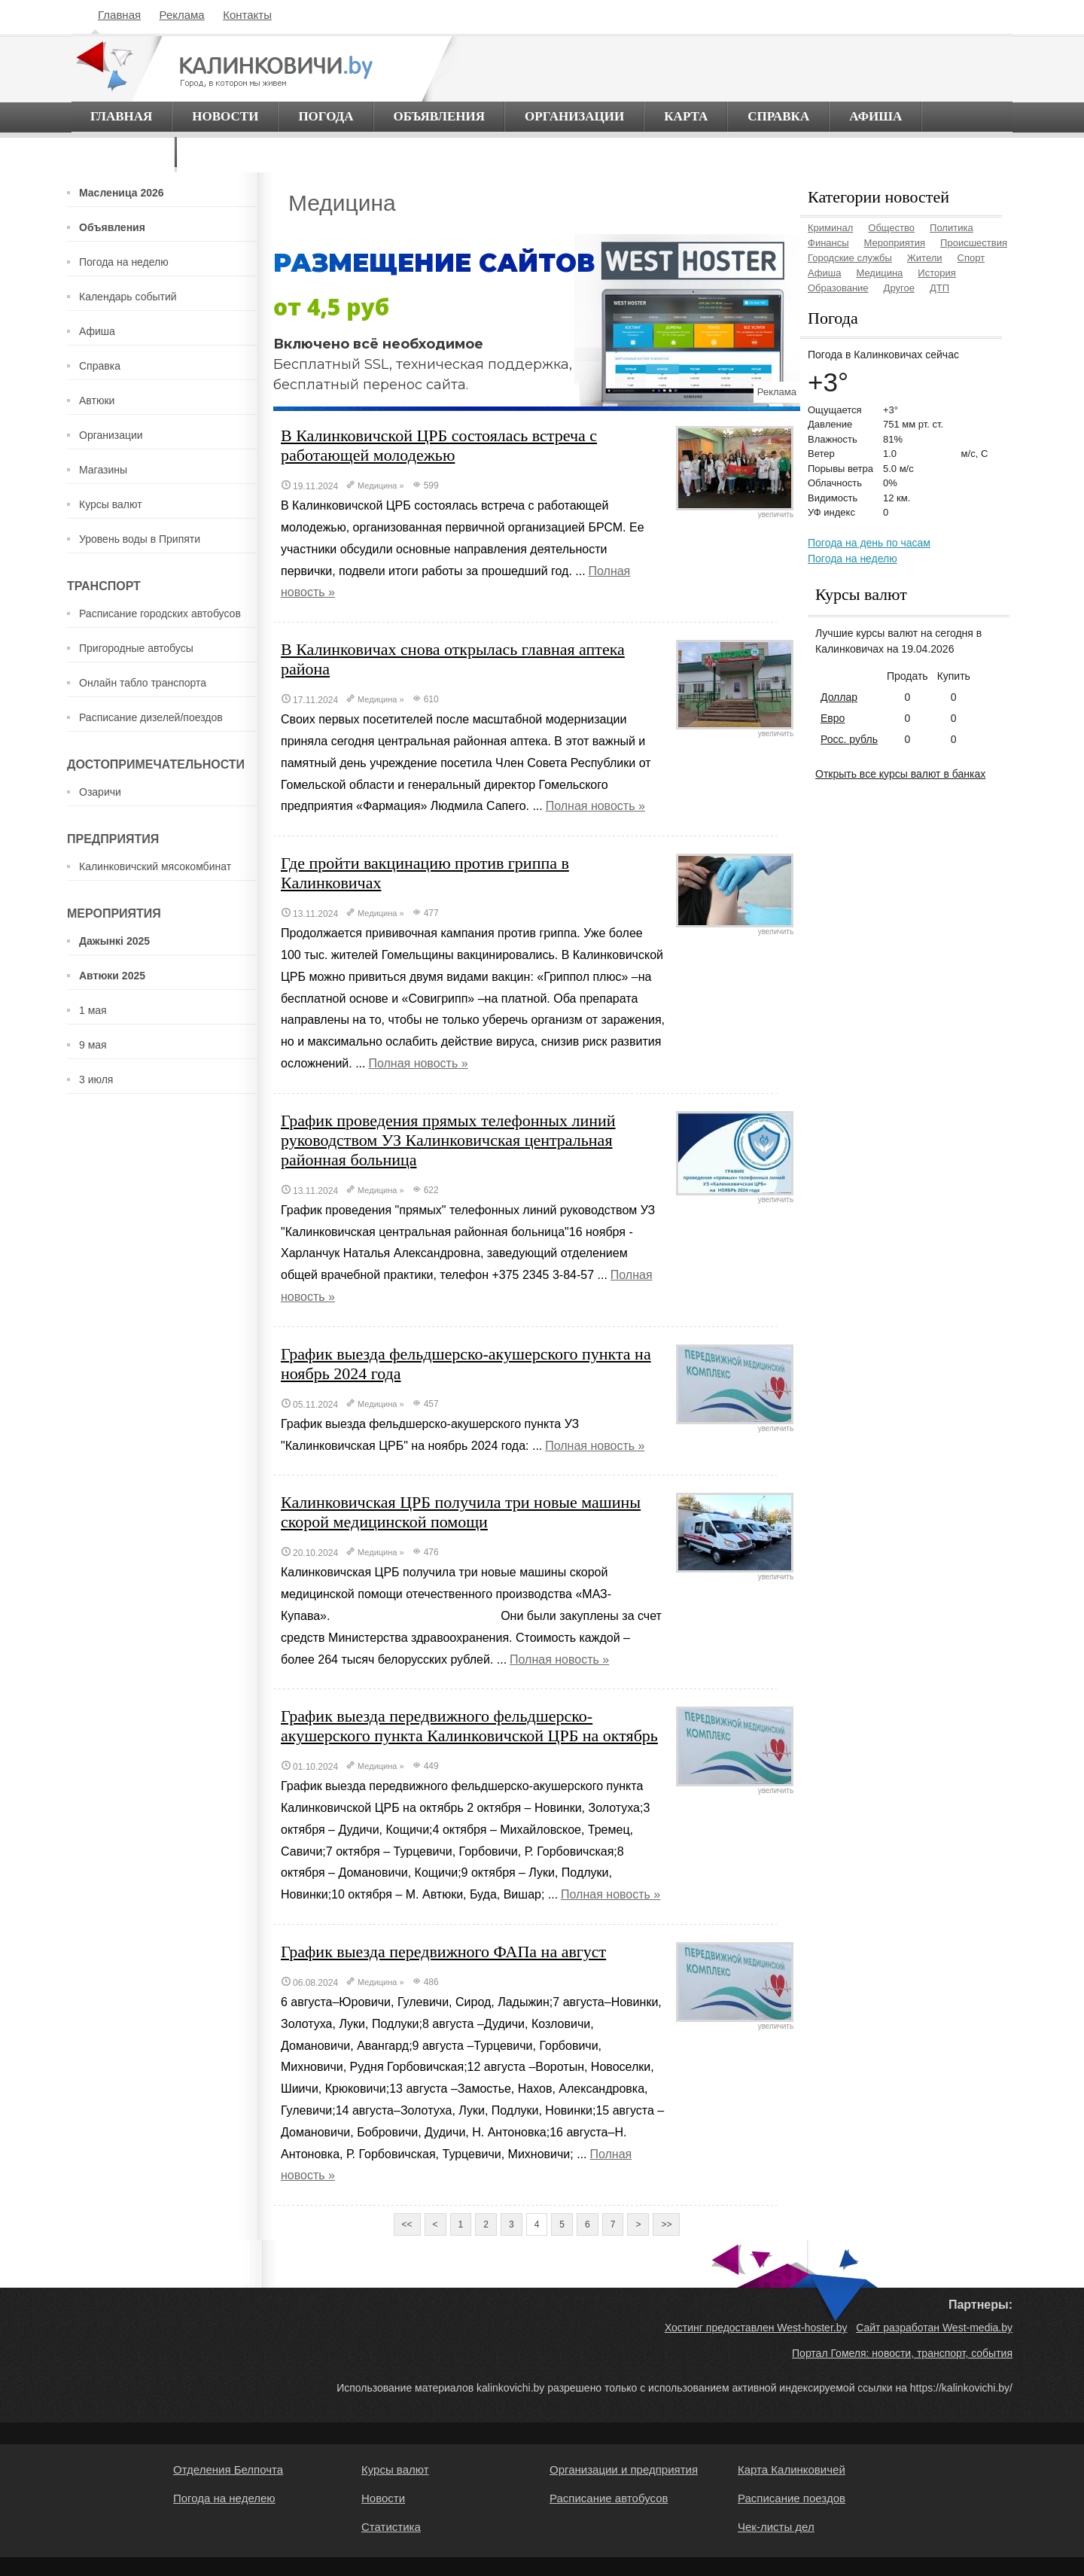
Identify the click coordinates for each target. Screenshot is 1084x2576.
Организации (574, 116)
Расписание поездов (791, 2498)
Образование (838, 288)
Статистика (391, 2526)
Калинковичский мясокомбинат (155, 866)
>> (666, 2224)
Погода (325, 116)
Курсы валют (110, 504)
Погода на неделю (124, 262)
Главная (119, 14)
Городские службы (850, 257)
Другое (899, 288)
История (936, 273)
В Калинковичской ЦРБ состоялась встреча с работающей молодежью (439, 445)
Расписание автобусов (609, 2498)
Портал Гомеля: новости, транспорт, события (902, 2353)
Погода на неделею (224, 2498)
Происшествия (973, 242)
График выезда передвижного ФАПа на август (443, 1951)
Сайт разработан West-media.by (934, 2328)
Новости (225, 116)
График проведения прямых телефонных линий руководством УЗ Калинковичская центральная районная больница (448, 1140)
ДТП (939, 288)
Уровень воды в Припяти (139, 539)
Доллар (839, 697)
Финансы (828, 242)
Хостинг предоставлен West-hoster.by (756, 2328)
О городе (123, 152)
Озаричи (100, 792)
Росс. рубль (849, 739)
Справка (778, 116)
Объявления (440, 116)
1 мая (93, 1010)
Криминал (830, 227)
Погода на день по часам (869, 543)
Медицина (377, 485)
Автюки (96, 400)
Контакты (247, 14)
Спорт (971, 257)
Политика (951, 227)
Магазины (103, 470)
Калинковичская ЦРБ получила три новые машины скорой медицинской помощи (461, 1512)
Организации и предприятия (624, 2469)
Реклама (182, 14)
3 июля (96, 1079)
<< (407, 2224)
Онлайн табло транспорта (142, 683)
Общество (891, 227)
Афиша (875, 116)
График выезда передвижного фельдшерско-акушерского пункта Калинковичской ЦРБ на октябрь (469, 1726)
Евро (833, 718)
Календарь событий (128, 297)
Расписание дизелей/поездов (151, 717)
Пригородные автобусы (136, 648)
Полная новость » (595, 805)
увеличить (734, 511)
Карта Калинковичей (791, 2469)
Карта (686, 116)
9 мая (93, 1045)
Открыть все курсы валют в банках (900, 774)
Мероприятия (895, 242)
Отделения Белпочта (228, 2469)
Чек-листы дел (776, 2526)
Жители (924, 257)
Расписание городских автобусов (160, 613)
